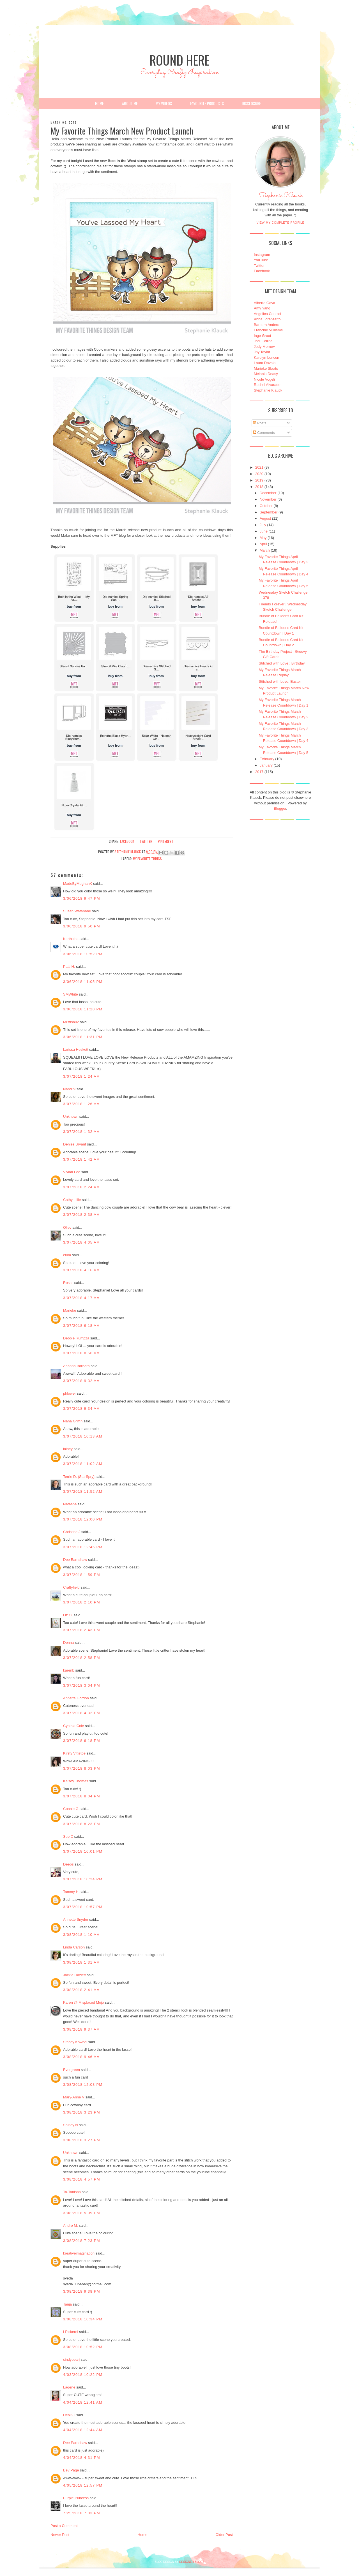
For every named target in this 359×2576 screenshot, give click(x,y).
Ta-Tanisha (72, 2192)
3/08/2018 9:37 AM (81, 2029)
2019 (259, 480)
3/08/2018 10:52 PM (83, 2347)
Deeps (68, 1864)
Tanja (67, 2304)
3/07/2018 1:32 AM (81, 1132)
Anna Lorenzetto (267, 319)
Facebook (262, 271)
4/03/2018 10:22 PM (83, 2375)
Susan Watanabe (77, 911)
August (265, 518)
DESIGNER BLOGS (191, 2561)
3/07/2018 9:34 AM (81, 1408)
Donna (68, 1642)
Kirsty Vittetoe (74, 1753)
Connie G (71, 1809)
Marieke (69, 1310)
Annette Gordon (76, 1698)
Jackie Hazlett (74, 1975)
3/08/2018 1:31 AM (81, 1962)
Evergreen (71, 2070)
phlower (69, 1393)
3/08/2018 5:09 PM (81, 2213)
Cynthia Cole (73, 1726)
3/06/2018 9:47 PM (81, 898)
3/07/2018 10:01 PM (83, 1851)
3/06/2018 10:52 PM (83, 954)
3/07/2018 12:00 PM (83, 1519)
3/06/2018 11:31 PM (83, 1037)
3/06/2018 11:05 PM (83, 982)
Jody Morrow (264, 346)
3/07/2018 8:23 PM (81, 1824)
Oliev (67, 1227)
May (263, 538)
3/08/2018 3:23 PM (81, 2112)
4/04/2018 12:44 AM (82, 2430)
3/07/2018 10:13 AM (82, 1436)
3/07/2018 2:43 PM (81, 1630)
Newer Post (59, 2535)
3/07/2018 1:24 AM (81, 1076)
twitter (146, 841)
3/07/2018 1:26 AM (81, 1104)
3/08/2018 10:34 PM (83, 2319)
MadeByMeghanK (77, 883)
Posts (259, 423)
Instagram (262, 255)
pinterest (165, 841)
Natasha (70, 1504)
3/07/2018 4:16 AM (81, 1270)
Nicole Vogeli (264, 379)
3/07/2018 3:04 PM (81, 1685)
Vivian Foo (71, 1172)
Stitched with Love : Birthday (282, 663)
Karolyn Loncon (266, 357)
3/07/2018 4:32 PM (81, 1713)
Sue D (68, 1836)
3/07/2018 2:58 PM (81, 1658)
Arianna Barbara (76, 1366)
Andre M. (70, 2225)
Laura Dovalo (264, 363)
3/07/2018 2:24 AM (81, 1187)
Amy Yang (262, 308)
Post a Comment (64, 2526)
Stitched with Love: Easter (280, 681)
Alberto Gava (264, 303)
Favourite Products (207, 103)
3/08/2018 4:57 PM (81, 2179)
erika (67, 1255)
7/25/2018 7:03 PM (81, 2513)
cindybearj (71, 2359)
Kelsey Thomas (75, 1781)
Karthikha (71, 939)
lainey (68, 1449)
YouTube (261, 260)
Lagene (69, 2387)
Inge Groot (262, 336)
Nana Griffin (72, 1421)
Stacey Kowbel (75, 2042)
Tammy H (71, 1892)
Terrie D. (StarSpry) (79, 1477)
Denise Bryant (74, 1144)
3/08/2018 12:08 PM (83, 2084)
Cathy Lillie (72, 1200)
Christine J (71, 1532)
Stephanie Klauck (280, 197)
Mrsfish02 (71, 1022)
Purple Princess (76, 2498)
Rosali (68, 1283)
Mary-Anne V (73, 2097)
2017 (259, 772)
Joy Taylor (262, 352)
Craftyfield (71, 1587)
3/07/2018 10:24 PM (83, 1879)
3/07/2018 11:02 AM (82, 1464)
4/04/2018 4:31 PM (81, 2457)
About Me (130, 103)
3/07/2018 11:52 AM (82, 1491)
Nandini (69, 1089)
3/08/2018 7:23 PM (81, 2241)
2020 (259, 474)
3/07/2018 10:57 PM (83, 1907)
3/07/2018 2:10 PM (81, 1602)
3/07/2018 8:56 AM (81, 1353)
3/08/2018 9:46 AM (81, 2057)
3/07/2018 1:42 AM (81, 1159)
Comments (264, 433)
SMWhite (70, 994)
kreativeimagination (79, 2253)
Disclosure (251, 103)
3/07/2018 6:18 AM (81, 1325)
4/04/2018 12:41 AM (82, 2402)
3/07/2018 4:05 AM (81, 1242)
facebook (127, 841)
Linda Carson (74, 1947)
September (269, 512)
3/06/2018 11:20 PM (83, 1009)
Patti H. (69, 966)
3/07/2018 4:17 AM (81, 1298)
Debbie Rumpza (76, 1338)
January (266, 765)
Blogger (280, 808)
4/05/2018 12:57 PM (83, 2485)
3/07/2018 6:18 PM (81, 1741)
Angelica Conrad (267, 314)
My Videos (164, 103)
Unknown (70, 1116)
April (263, 544)
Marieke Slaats (266, 368)
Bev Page (71, 2470)
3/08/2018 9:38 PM (81, 2291)
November (268, 499)
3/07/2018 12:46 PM (83, 1547)
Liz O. (68, 1615)
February (267, 759)
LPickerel (70, 2332)
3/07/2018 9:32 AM (81, 1381)
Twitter (259, 265)
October (266, 506)
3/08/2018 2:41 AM (81, 1990)
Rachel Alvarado (267, 385)
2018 (259, 487)
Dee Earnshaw (75, 1559)
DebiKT (69, 2415)
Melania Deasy (266, 374)
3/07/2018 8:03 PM (81, 1768)
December (268, 493)
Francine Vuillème (268, 330)
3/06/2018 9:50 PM (81, 926)
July (263, 525)
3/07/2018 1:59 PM (81, 1575)
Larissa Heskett (75, 1049)
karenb (68, 1670)
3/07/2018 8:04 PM (81, 1796)
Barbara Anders (266, 325)
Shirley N (70, 2125)
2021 (259, 467)
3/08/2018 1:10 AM (81, 1934)
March (265, 550)
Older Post (224, 2535)
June (264, 531)
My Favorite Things (147, 858)
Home (99, 103)
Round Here (179, 59)
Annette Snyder (75, 1919)
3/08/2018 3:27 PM (81, 2140)
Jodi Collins (263, 341)
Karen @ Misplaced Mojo (83, 2002)
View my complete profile (281, 222)
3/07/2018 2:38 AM (81, 1214)
